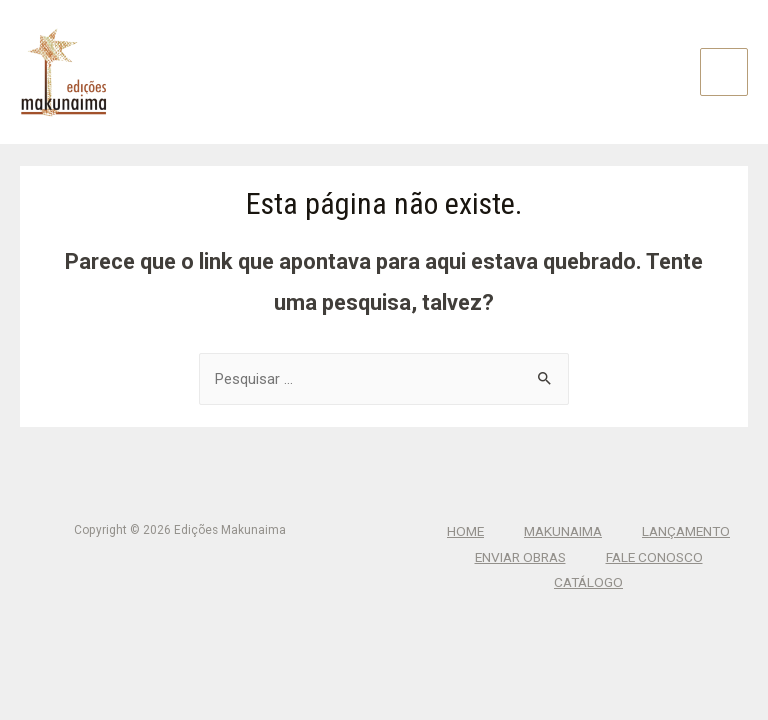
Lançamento (686, 531)
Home (465, 531)
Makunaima (563, 531)
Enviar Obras (520, 557)
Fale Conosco (654, 557)
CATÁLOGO (588, 582)
